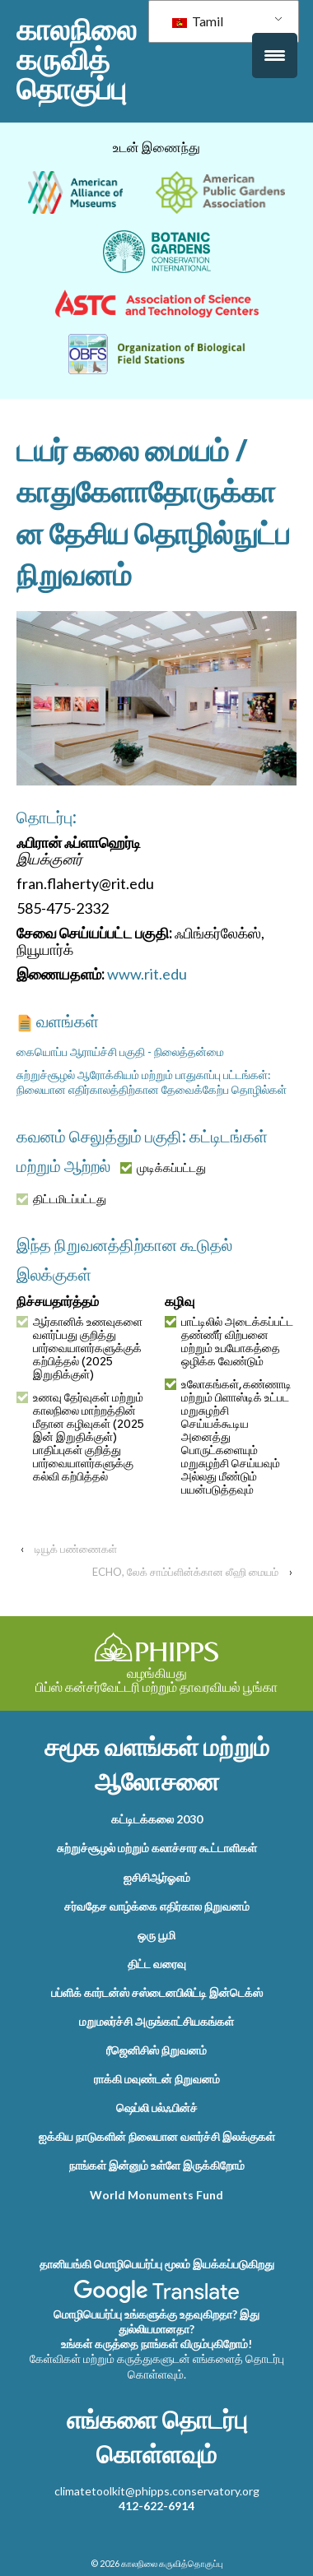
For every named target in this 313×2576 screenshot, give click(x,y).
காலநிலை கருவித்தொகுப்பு (76, 59)
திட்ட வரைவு (157, 1964)
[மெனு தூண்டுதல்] (274, 55)
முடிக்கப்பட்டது (163, 1167)
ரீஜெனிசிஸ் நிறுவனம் (156, 2050)
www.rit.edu (147, 974)
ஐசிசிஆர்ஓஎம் (157, 1877)
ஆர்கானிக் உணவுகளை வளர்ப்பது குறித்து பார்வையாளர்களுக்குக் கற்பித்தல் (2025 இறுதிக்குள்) (79, 1348)
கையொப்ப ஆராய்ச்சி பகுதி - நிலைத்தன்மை (120, 1052)
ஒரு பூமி (156, 1935)
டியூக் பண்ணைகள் (76, 1548)
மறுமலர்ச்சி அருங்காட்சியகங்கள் (156, 2021)
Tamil (197, 21)
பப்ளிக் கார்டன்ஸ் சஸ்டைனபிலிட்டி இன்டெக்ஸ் (157, 1992)
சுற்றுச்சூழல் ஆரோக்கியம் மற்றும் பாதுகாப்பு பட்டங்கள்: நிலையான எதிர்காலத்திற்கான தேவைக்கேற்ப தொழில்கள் (151, 1082)
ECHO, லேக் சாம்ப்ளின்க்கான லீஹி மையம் (185, 1571)
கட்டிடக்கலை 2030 (157, 1819)
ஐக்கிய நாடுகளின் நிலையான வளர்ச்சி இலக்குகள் (157, 2136)
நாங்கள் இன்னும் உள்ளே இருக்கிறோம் (157, 2165)
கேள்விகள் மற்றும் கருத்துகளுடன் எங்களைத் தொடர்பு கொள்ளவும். (157, 2365)
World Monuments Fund (156, 2195)
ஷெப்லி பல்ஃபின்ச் (157, 2108)
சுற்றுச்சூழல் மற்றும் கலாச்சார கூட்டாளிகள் (157, 1848)
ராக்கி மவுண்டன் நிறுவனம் (157, 2079)
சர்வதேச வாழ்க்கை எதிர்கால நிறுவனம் (157, 1906)
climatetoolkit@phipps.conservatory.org (156, 2491)
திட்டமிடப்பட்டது (61, 1199)
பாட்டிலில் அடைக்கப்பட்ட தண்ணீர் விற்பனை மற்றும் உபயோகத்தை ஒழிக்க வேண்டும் (229, 1341)
